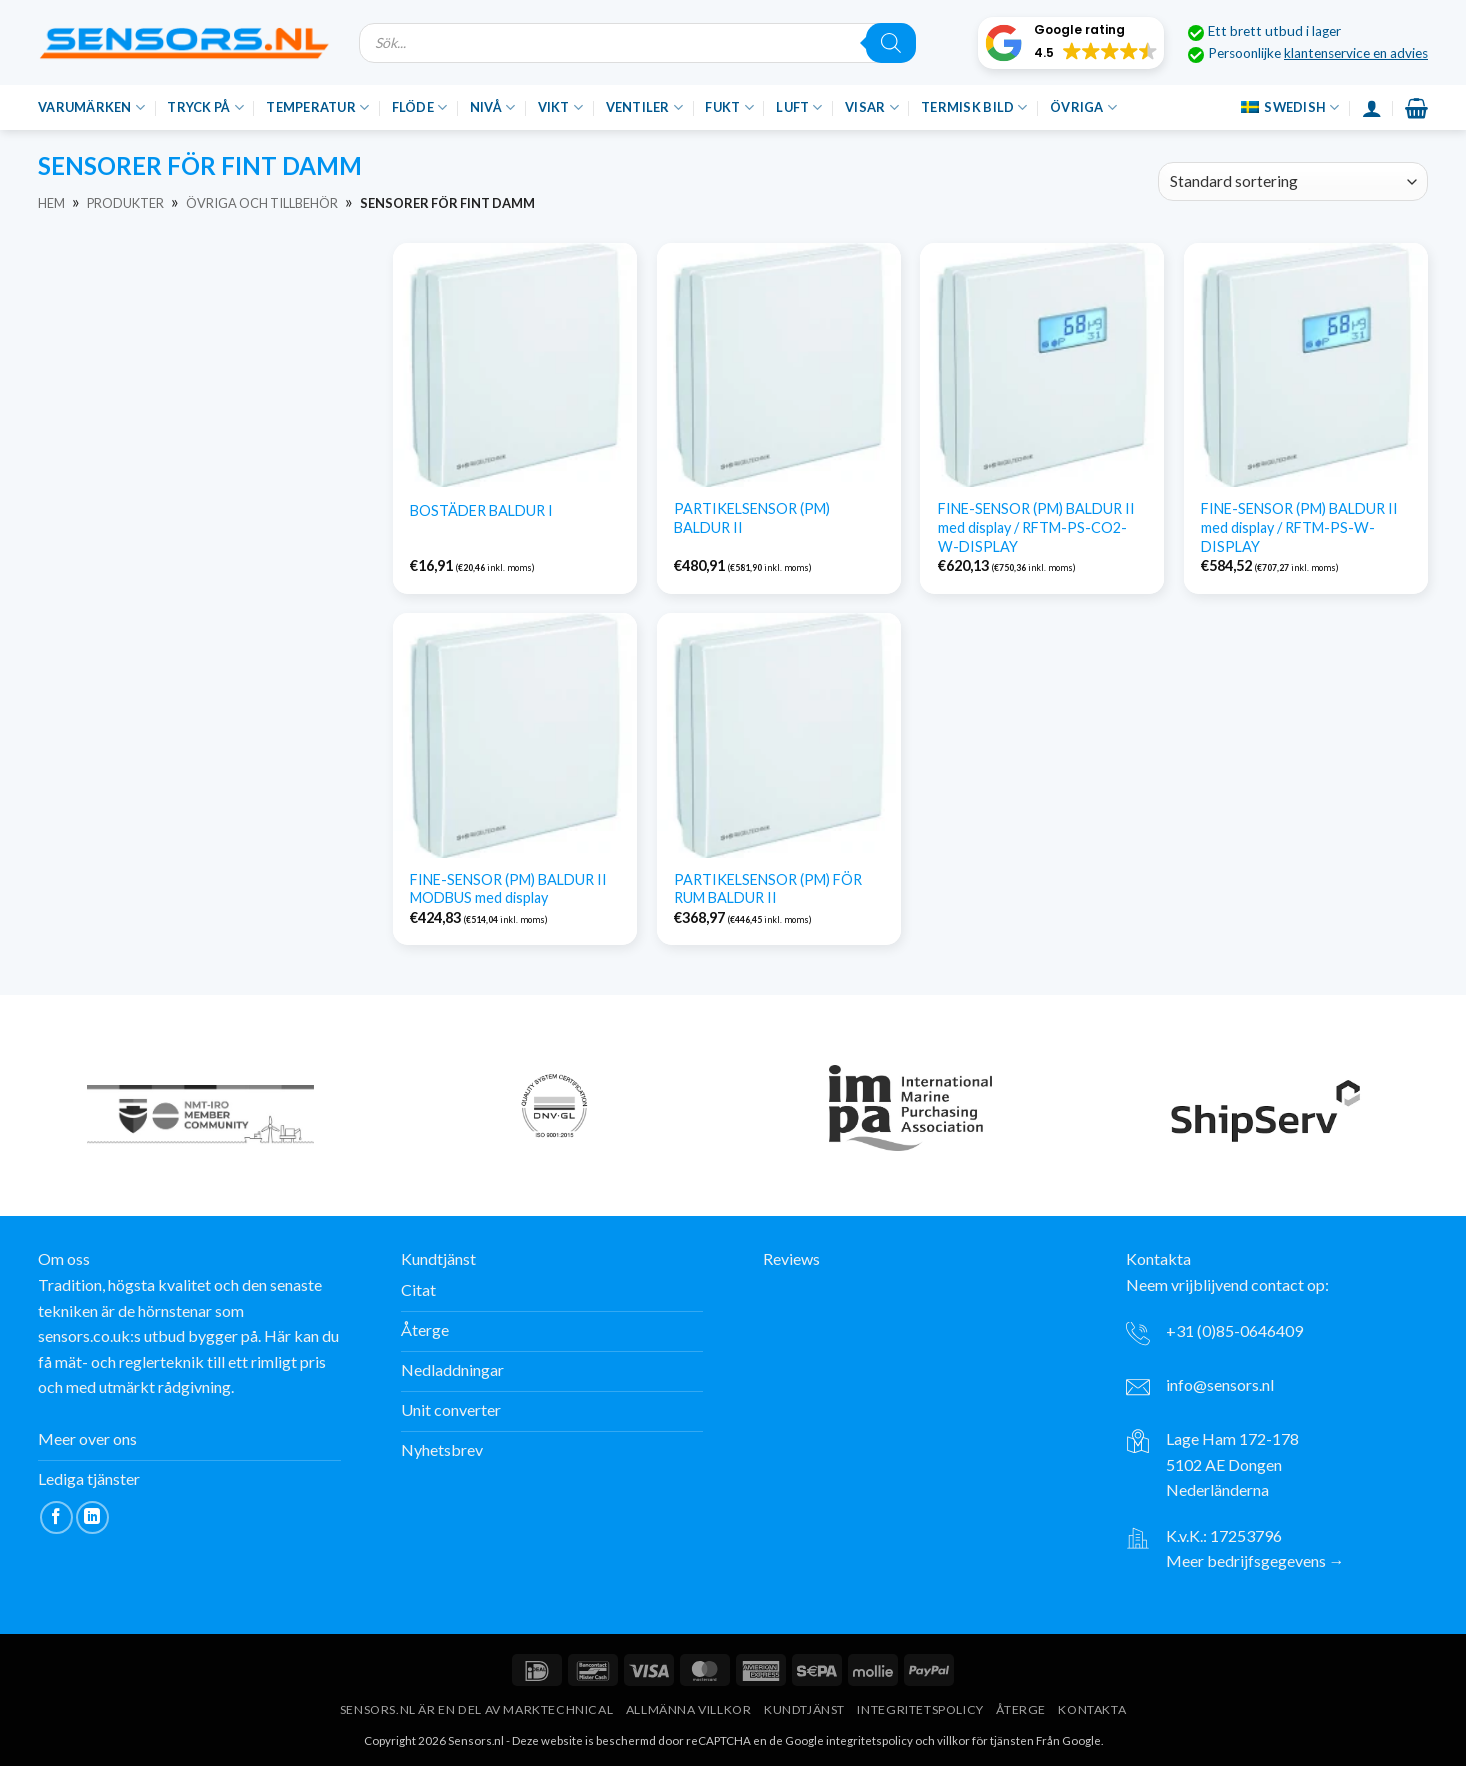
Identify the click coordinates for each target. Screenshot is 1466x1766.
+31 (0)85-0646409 (1234, 1330)
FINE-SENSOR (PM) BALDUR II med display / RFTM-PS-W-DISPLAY (1299, 527)
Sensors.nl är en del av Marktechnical (477, 1709)
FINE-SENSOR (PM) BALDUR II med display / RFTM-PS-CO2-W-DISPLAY (1036, 527)
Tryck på (205, 107)
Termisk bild (974, 107)
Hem (51, 203)
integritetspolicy (869, 1740)
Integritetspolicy (920, 1709)
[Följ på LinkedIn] (92, 1517)
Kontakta (1092, 1709)
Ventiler (645, 107)
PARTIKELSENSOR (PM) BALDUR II (752, 518)
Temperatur (317, 107)
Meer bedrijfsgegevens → (1255, 1560)
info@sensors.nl (1220, 1384)
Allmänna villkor (689, 1709)
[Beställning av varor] (1293, 181)
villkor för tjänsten (985, 1740)
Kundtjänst (804, 1709)
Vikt (560, 107)
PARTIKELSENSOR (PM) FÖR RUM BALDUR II (768, 889)
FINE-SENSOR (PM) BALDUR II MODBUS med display (508, 889)
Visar (872, 107)
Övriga (1083, 107)
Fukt (729, 107)
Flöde (420, 107)
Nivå (492, 107)
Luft (799, 107)
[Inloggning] (1372, 108)
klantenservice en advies (1356, 53)
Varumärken (91, 107)
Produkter (125, 203)
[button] (1071, 43)
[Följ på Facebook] (56, 1517)
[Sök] (891, 43)
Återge (1021, 1709)
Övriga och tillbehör (262, 203)
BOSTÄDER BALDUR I (481, 510)
